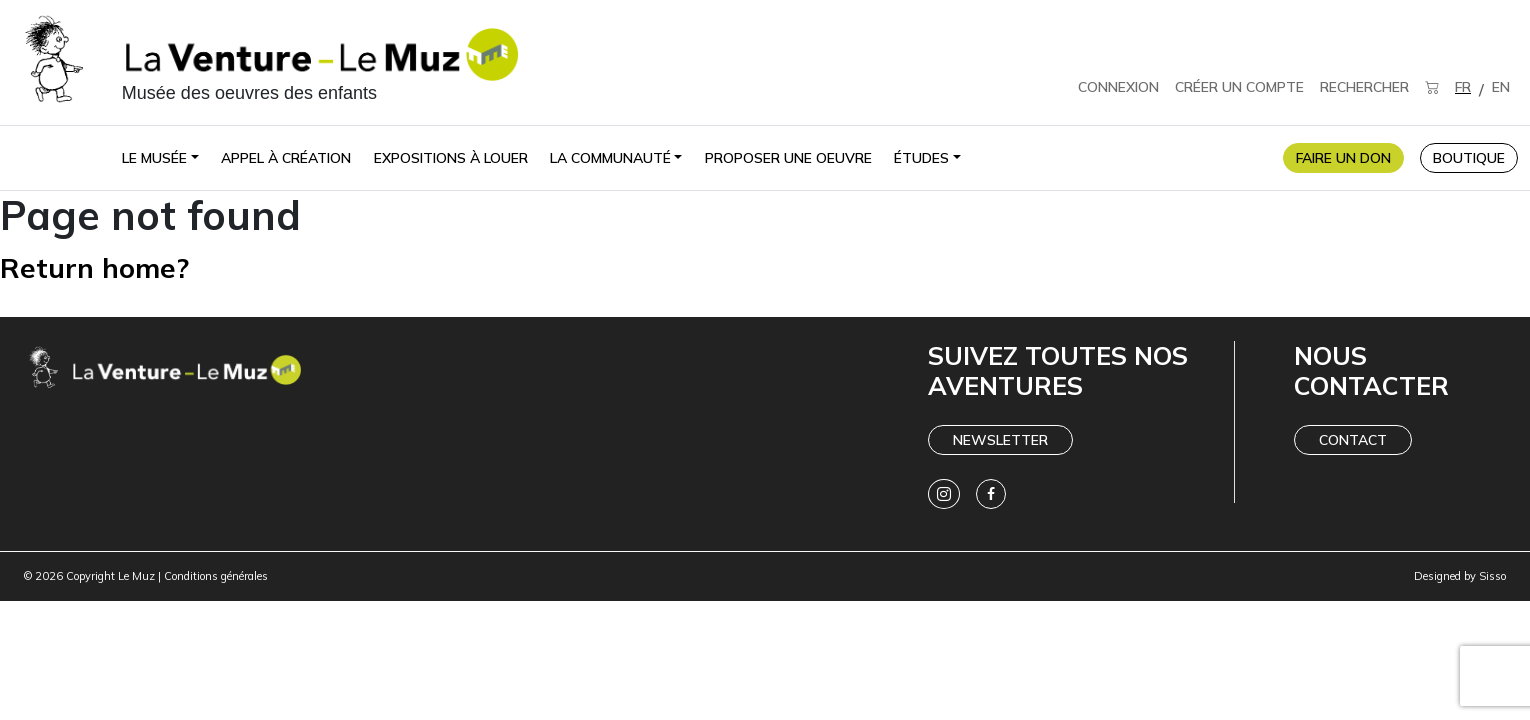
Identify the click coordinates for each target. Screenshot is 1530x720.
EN (1501, 87)
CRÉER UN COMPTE (1239, 87)
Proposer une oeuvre (788, 158)
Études (921, 158)
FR (1463, 87)
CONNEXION (1118, 87)
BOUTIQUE (1469, 158)
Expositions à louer (451, 158)
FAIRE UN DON (1343, 158)
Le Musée (154, 158)
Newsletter (1000, 440)
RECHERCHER (1364, 87)
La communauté (610, 158)
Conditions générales (216, 576)
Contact (1353, 440)
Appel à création (286, 158)
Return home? (105, 266)
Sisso (1492, 576)
